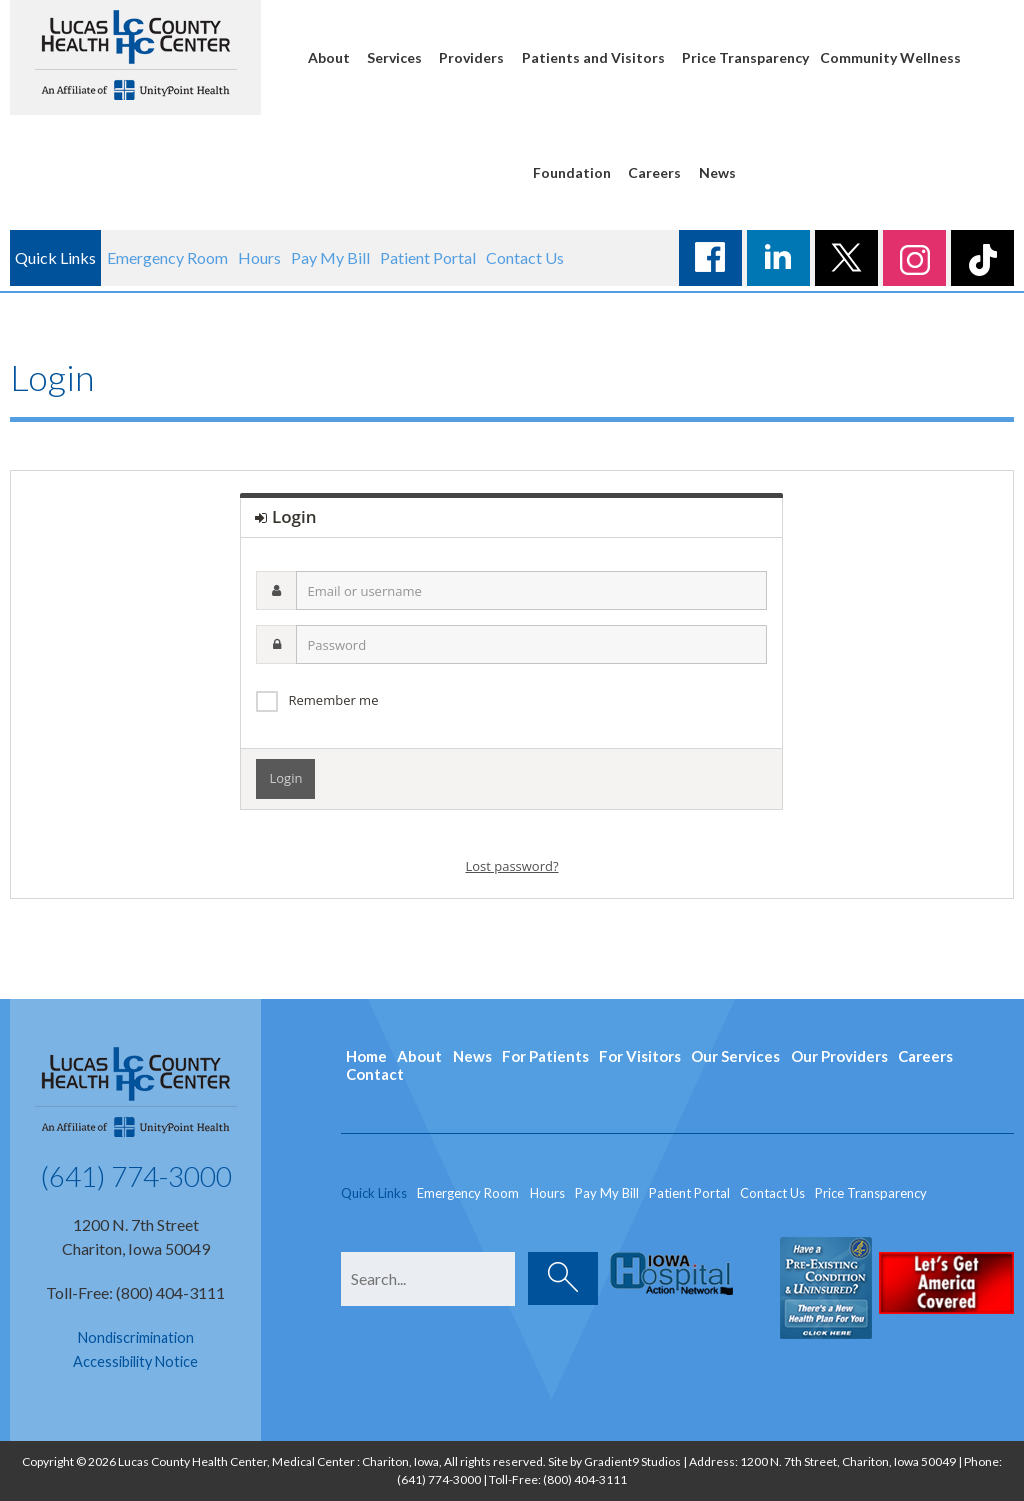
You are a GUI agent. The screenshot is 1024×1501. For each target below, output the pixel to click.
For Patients (545, 1056)
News (717, 172)
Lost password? (511, 866)
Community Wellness (890, 57)
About (329, 57)
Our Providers (839, 1056)
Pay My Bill (330, 257)
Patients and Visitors (593, 57)
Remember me (333, 700)
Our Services (735, 1056)
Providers (471, 57)
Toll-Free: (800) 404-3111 (135, 1292)
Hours (259, 257)
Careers (654, 172)
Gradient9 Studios (632, 1461)
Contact (375, 1074)
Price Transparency (745, 57)
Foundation (572, 172)
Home (366, 1056)
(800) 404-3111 (585, 1479)
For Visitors (640, 1056)
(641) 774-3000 (136, 1176)
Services (394, 57)
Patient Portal (428, 257)
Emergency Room (167, 257)
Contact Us (525, 257)
